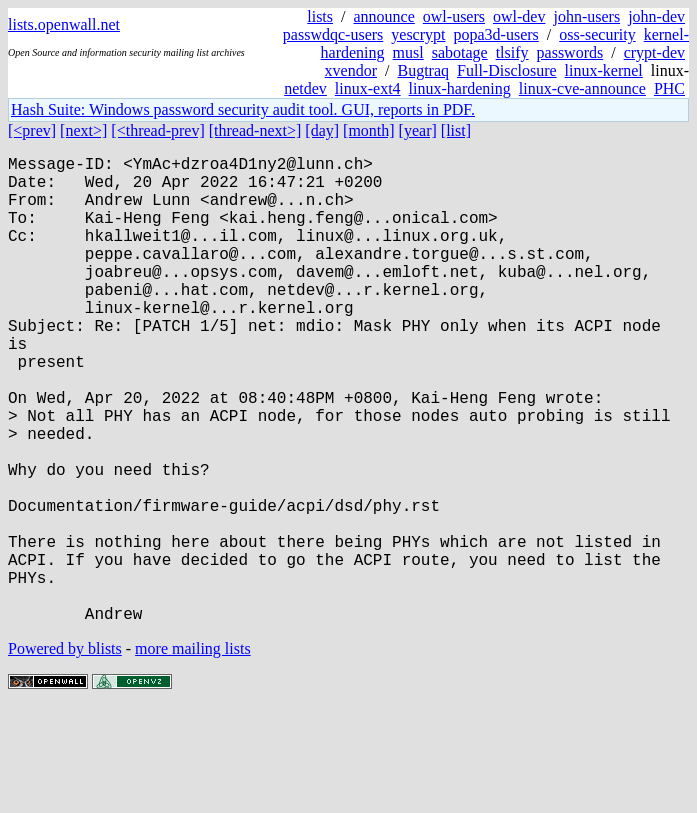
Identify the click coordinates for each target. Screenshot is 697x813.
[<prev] (32, 130)
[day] (322, 130)
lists (320, 16)
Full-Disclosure (507, 70)
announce (384, 16)
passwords (570, 52)
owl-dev (519, 16)
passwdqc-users (333, 34)
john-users (586, 16)
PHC (669, 88)
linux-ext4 (368, 88)
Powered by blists (65, 752)
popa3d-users (495, 34)
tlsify (512, 52)
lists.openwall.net (64, 24)
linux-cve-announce (582, 88)
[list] (456, 130)
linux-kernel (604, 70)
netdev (305, 88)
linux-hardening (460, 88)
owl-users (454, 16)
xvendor (351, 70)
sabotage (460, 52)
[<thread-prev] (157, 130)
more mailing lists (193, 752)
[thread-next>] (255, 130)
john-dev (656, 16)
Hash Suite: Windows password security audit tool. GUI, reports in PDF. (243, 109)
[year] (418, 130)
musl (408, 52)
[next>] (83, 130)
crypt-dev (654, 52)
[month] (369, 130)
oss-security (597, 34)
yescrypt (418, 34)
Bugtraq (423, 70)
